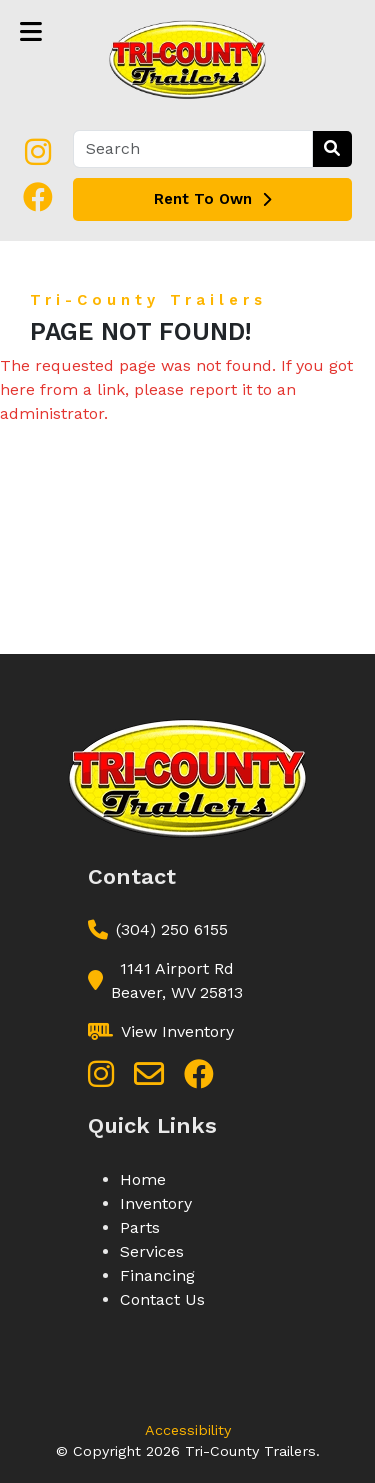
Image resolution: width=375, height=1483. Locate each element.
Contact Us (162, 1299)
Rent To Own (212, 199)
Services (152, 1251)
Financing (157, 1275)
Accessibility (188, 1430)
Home (143, 1179)
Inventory (156, 1203)
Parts (140, 1227)
